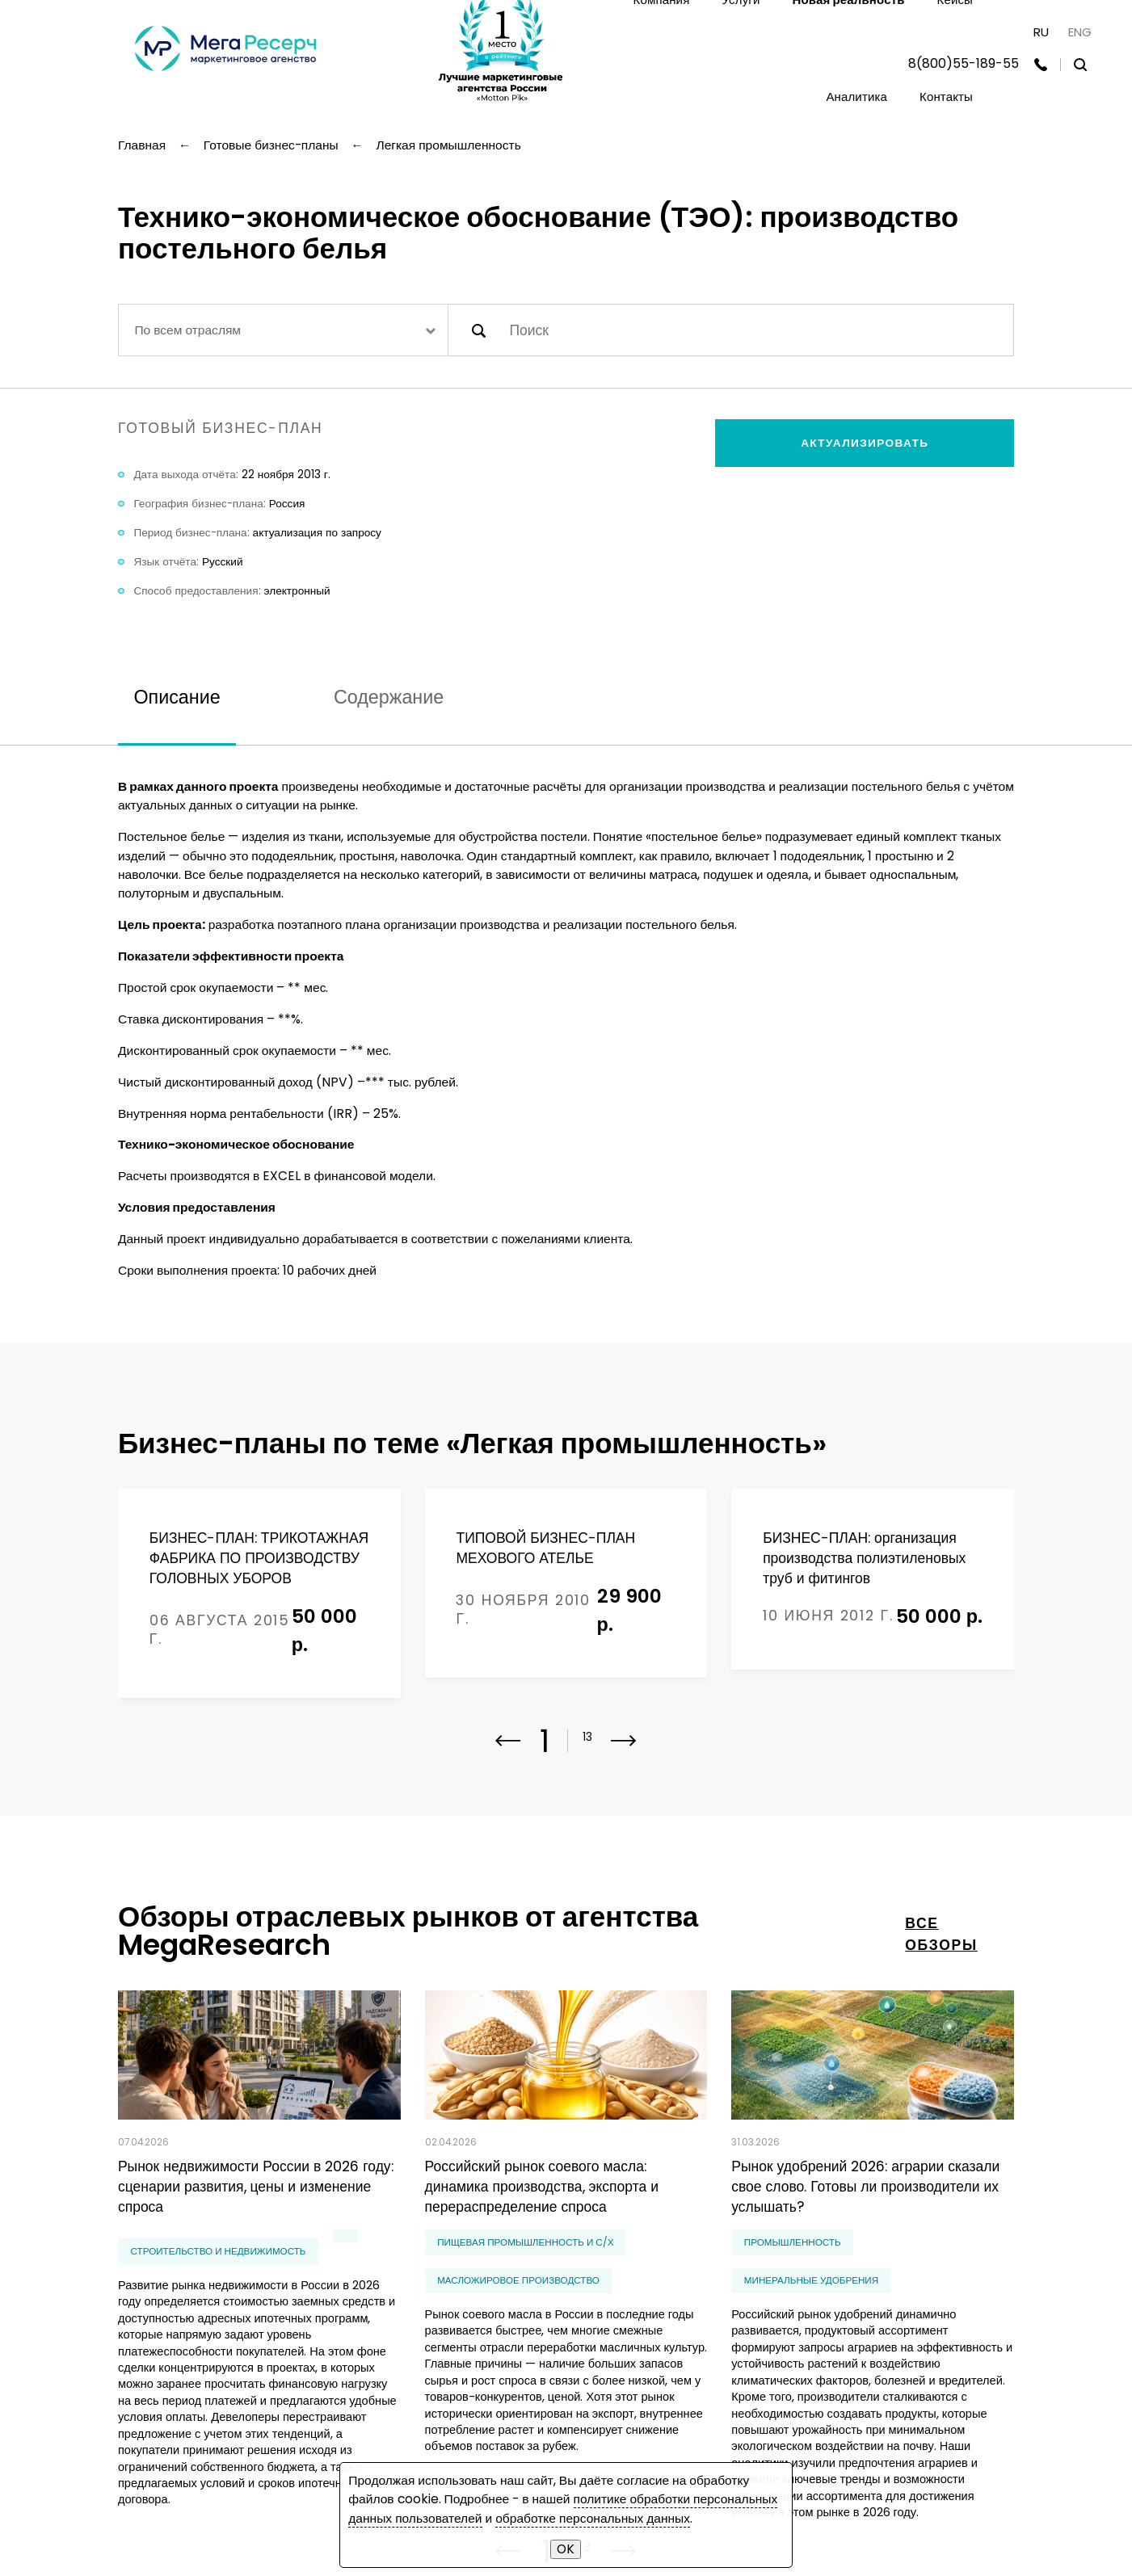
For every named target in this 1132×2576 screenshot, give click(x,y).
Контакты (946, 96)
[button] (624, 1745)
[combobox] (283, 329)
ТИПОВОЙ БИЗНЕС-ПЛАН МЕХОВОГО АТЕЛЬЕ (545, 1548)
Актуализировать (864, 443)
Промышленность (792, 2237)
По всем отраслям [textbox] (187, 329)
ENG (1080, 31)
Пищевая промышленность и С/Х (525, 2237)
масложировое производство (518, 2275)
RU (1041, 31)
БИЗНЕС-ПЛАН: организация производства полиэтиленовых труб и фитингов (864, 1558)
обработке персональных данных (592, 2518)
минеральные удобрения (811, 2275)
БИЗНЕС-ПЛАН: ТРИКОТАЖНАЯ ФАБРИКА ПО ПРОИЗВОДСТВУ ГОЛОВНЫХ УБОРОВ (258, 1558)
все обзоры (941, 1929)
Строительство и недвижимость (217, 2246)
